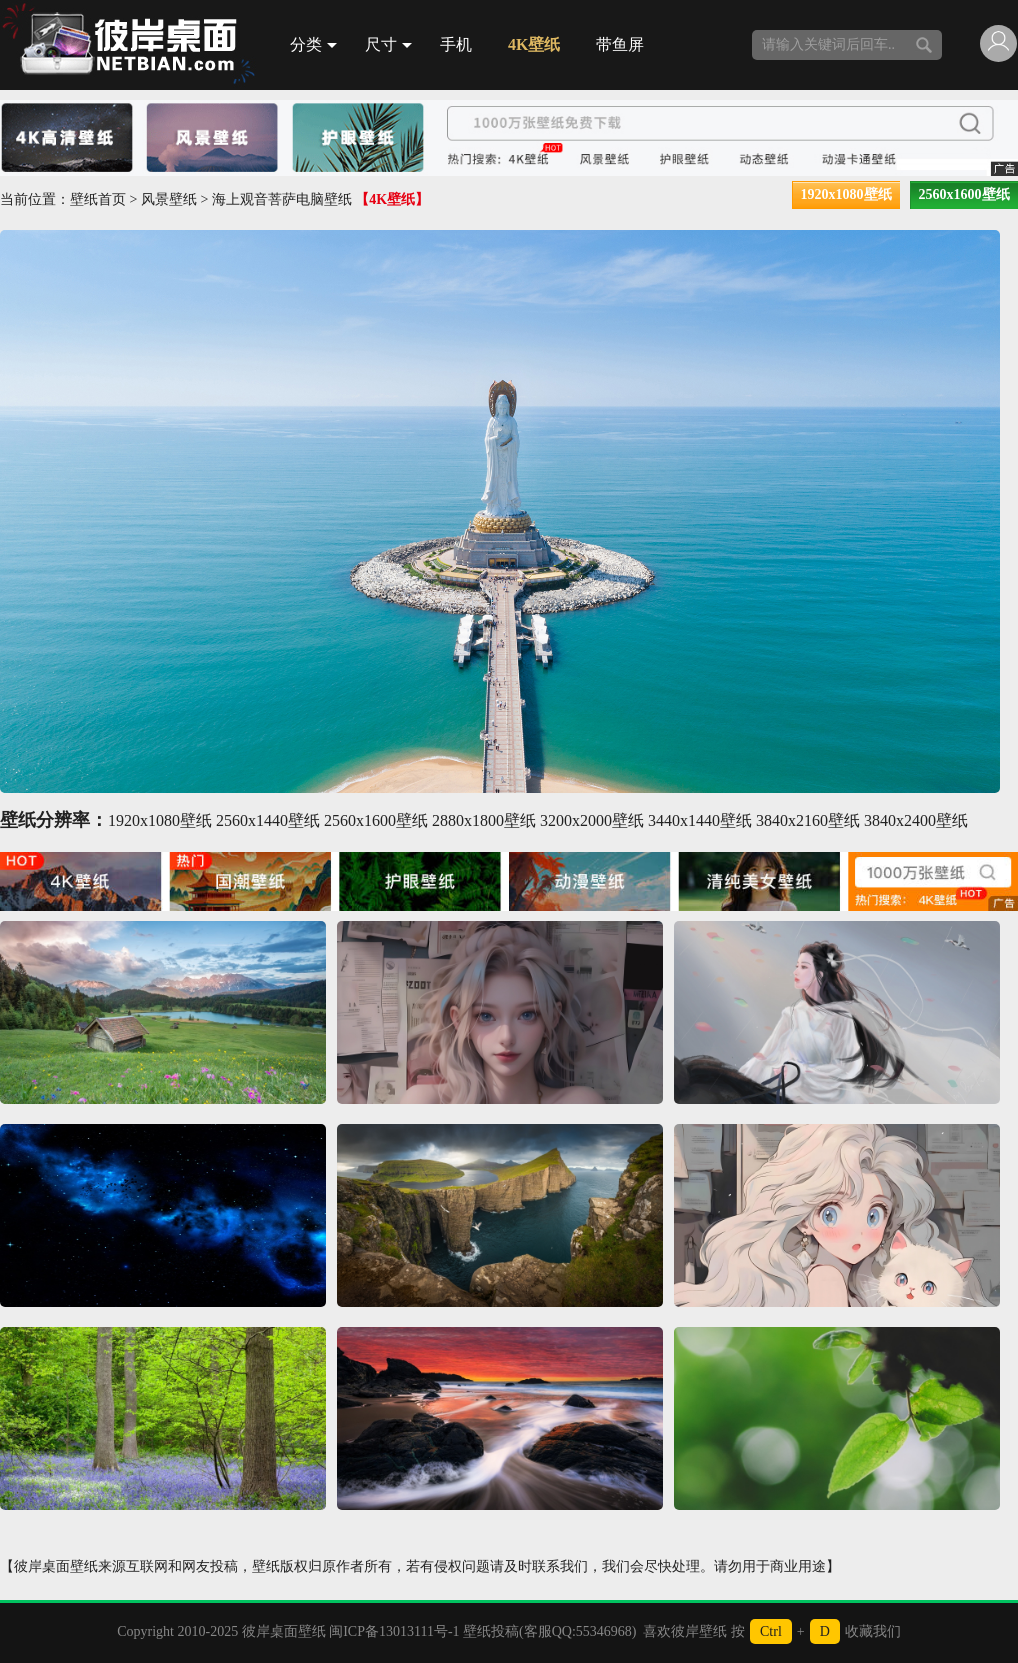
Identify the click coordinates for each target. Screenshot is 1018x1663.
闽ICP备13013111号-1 (394, 1631)
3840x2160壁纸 (808, 820)
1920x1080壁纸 (846, 194)
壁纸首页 (98, 199)
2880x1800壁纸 (484, 820)
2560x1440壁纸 (268, 820)
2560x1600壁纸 (964, 194)
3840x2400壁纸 (916, 820)
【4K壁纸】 (392, 199)
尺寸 (388, 44)
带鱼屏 (620, 44)
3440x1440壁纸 (700, 820)
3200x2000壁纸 (592, 820)
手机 (456, 44)
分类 (313, 44)
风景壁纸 (169, 199)
